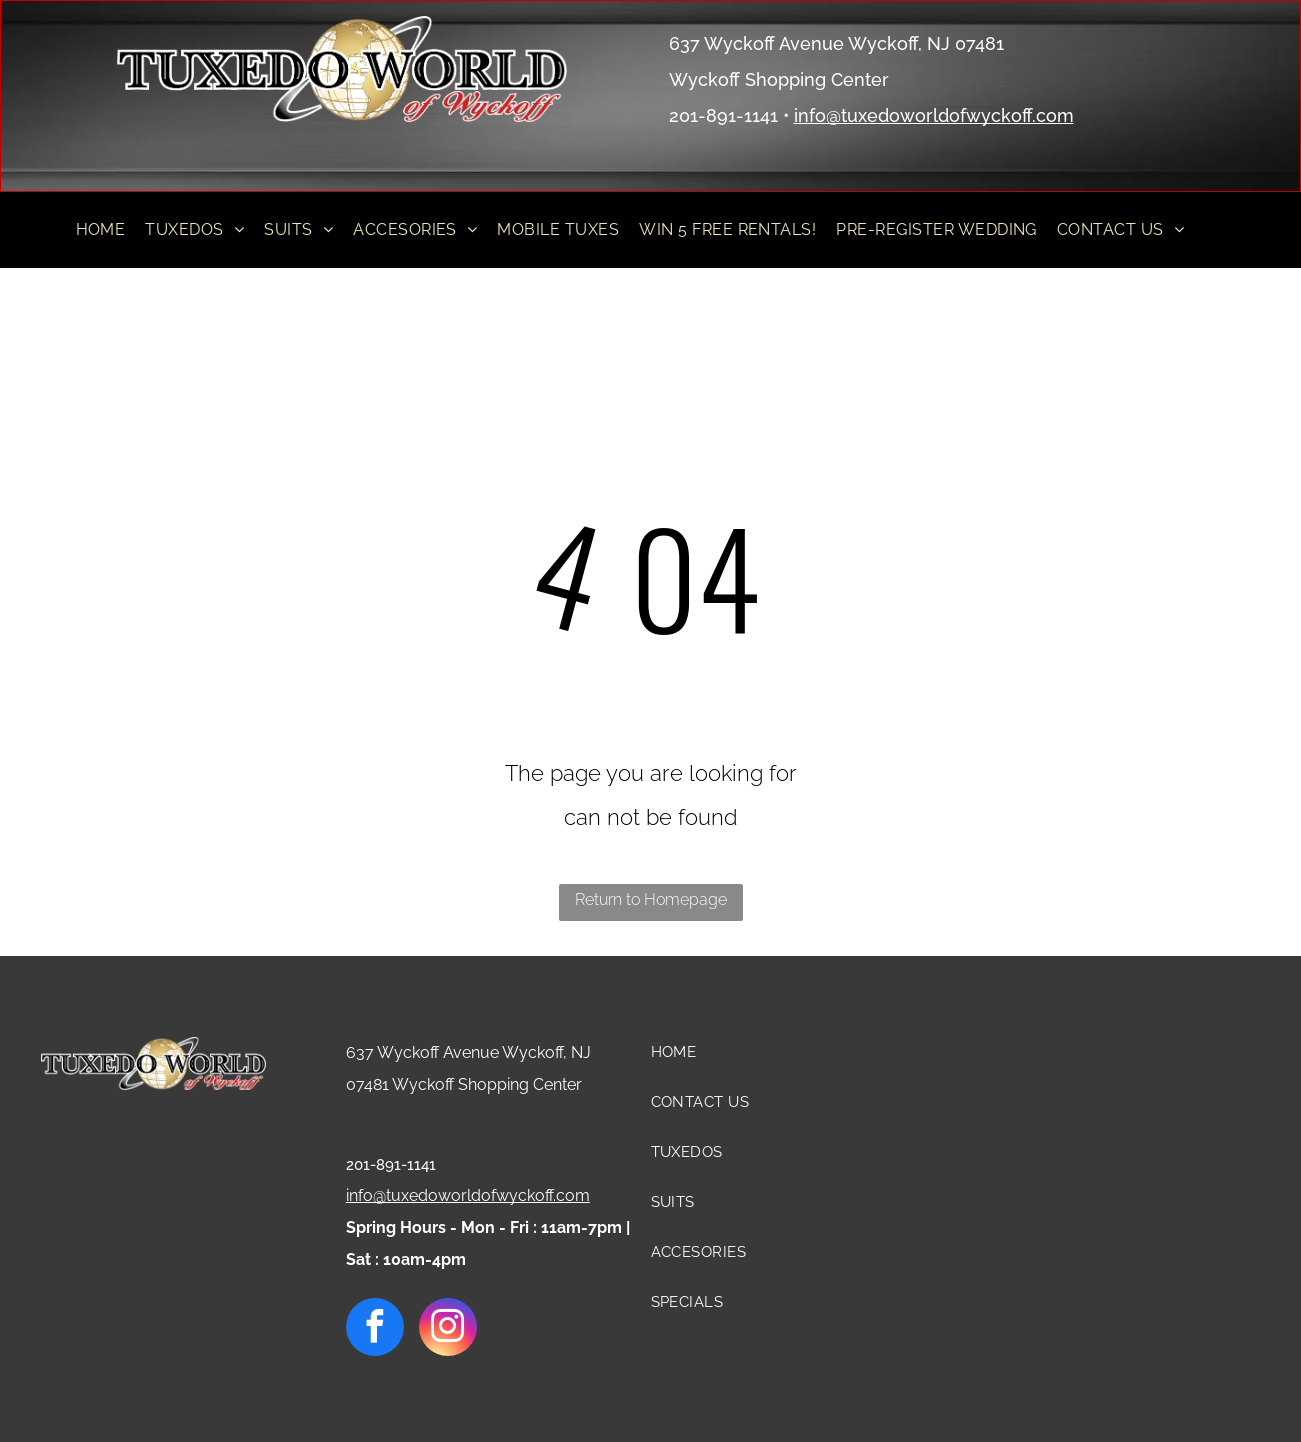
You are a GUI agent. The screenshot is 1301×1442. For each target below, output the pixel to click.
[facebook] (375, 1329)
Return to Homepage (651, 899)
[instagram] (448, 1329)
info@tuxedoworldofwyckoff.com (934, 115)
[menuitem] (101, 230)
